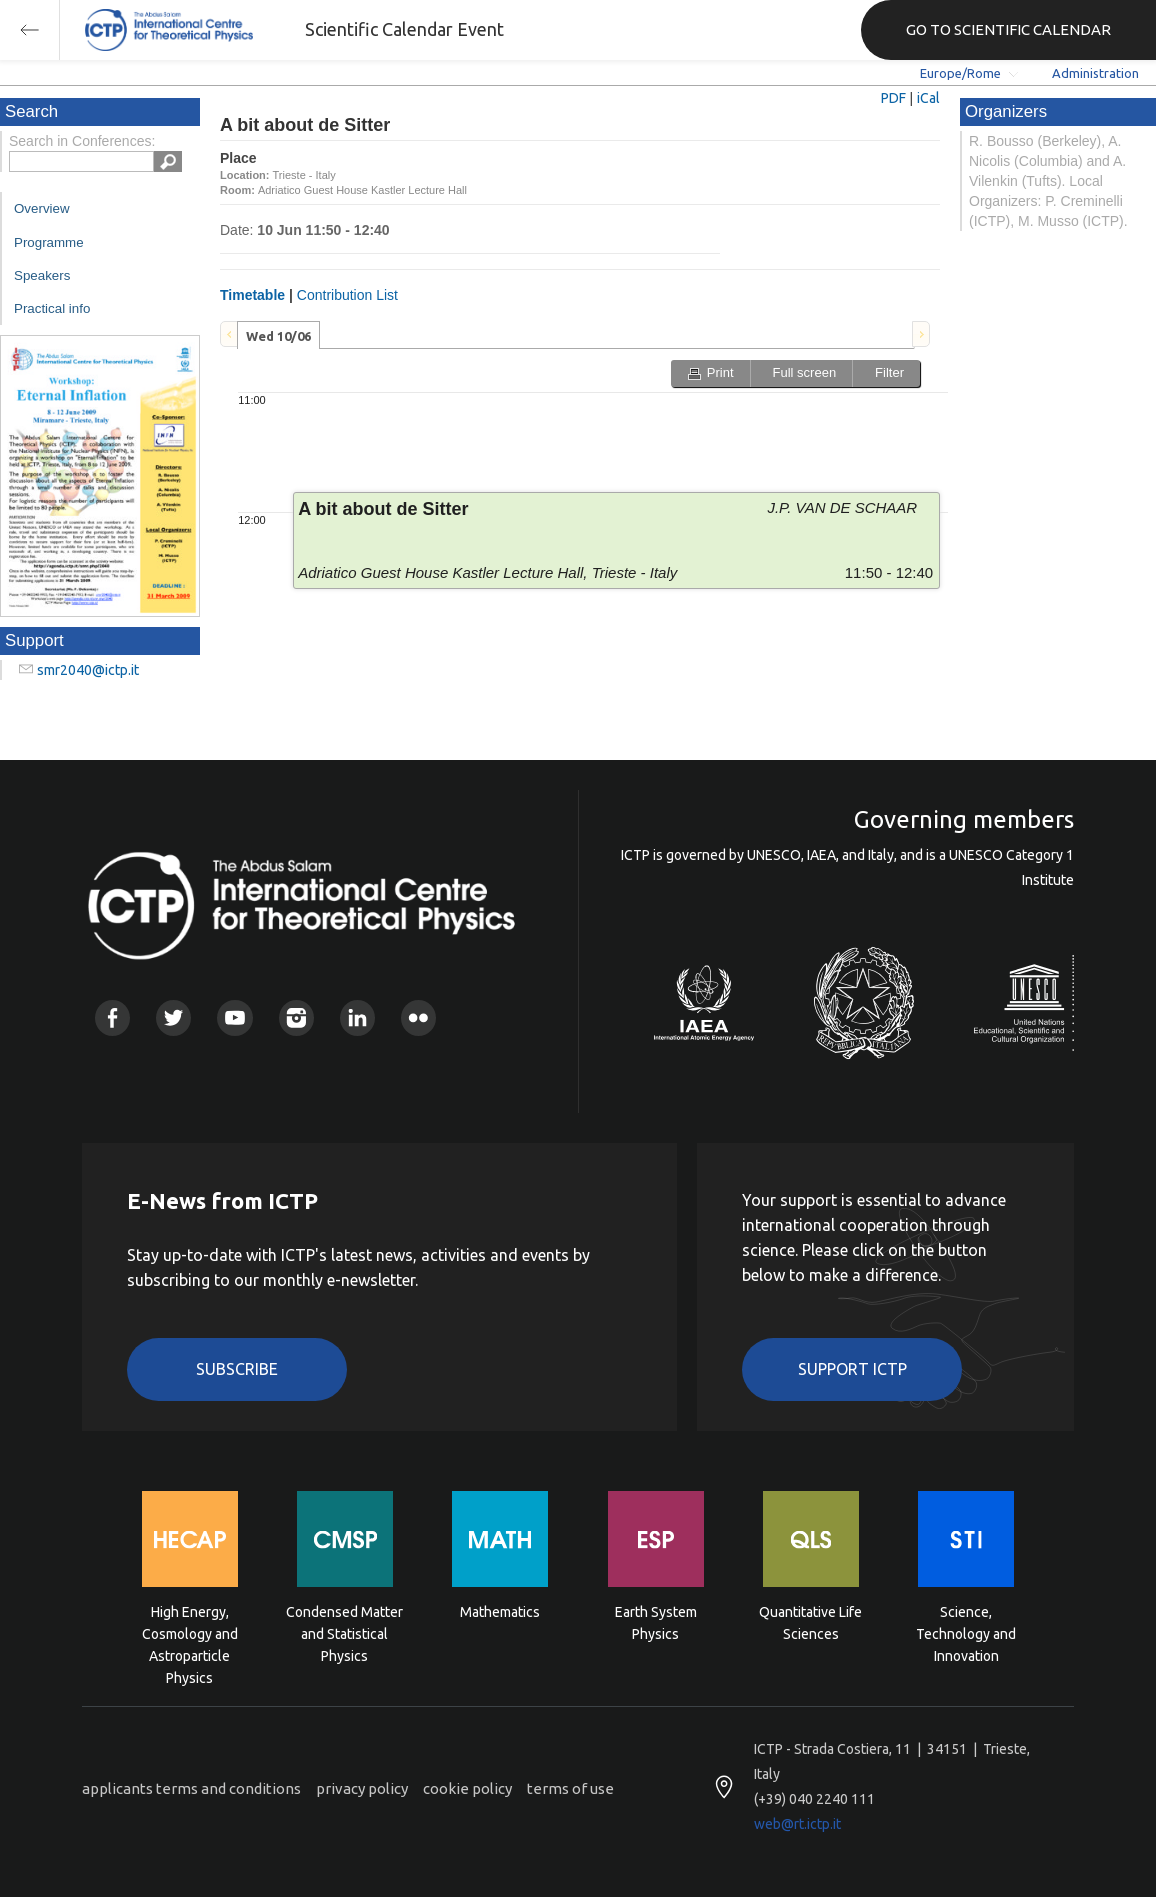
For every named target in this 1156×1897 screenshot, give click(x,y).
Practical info (52, 308)
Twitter (173, 1017)
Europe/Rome (960, 73)
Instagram (296, 1017)
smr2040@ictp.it (88, 670)
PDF (893, 98)
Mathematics (500, 1612)
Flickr (418, 1017)
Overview (42, 208)
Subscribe (237, 1369)
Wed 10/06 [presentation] (278, 336)
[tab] (278, 335)
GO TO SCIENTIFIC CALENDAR (1008, 29)
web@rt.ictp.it (797, 1824)
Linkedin (357, 1017)
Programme (49, 242)
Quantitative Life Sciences (810, 1623)
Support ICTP (852, 1369)
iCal (928, 98)
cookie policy (467, 1788)
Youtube (234, 1017)
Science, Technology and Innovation (966, 1632)
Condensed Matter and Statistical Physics (344, 1632)
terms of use (570, 1788)
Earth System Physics (656, 1623)
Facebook (112, 1017)
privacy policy (362, 1788)
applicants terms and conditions (191, 1788)
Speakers (42, 275)
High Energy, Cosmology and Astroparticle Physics (190, 1632)
